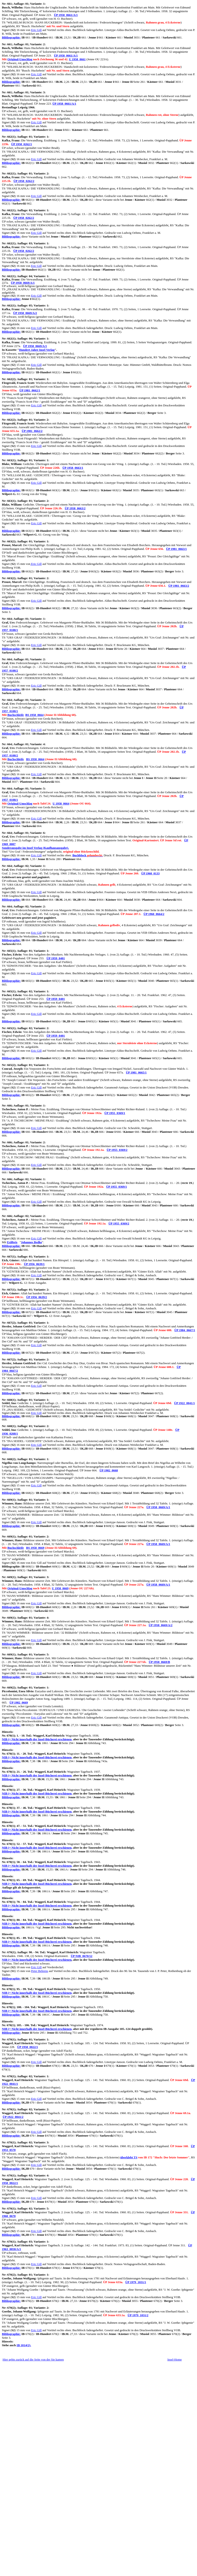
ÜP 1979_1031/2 (138, 2315)
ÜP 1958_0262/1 (21, 144)
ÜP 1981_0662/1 (29, 390)
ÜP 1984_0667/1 (184, 1330)
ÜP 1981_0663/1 (176, 549)
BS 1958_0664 (35, 759)
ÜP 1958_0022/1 (27, 2047)
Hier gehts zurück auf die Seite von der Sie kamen (33, 2359)
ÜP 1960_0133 (150, 873)
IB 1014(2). (24, 2345)
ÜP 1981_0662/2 (32, 431)
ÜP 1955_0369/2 (117, 1150)
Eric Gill (36, 30)
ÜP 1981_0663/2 (178, 585)
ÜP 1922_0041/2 (13, 2117)
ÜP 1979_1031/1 (135, 2282)
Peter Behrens (39, 1971)
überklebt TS (128, 2157)
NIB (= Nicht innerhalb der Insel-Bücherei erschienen (37, 1959)
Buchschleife (15, 759)
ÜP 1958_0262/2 (23, 181)
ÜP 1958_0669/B (159, 1662)
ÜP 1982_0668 (108, 1470)
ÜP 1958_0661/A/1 (66, 15)
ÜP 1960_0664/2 (154, 914)
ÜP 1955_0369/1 (114, 1113)
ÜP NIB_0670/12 (81, 1956)
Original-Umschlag (19, 59)
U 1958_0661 (77, 59)
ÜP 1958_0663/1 (72, 467)
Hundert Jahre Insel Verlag (37, 349)
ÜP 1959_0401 (55, 958)
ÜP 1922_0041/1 (184, 1403)
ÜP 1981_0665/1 (136, 1072)
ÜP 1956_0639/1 (34, 1264)
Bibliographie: (11, 37)
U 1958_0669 (60, 1588)
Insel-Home (174, 2359)
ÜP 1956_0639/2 (36, 1297)
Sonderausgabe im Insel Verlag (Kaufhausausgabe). (35, 848)
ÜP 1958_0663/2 (75, 508)
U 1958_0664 (61, 803)
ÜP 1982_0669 (19, 1702)
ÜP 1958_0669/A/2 (25, 313)
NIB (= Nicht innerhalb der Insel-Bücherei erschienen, (37, 1739)
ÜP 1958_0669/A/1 (22, 282)
